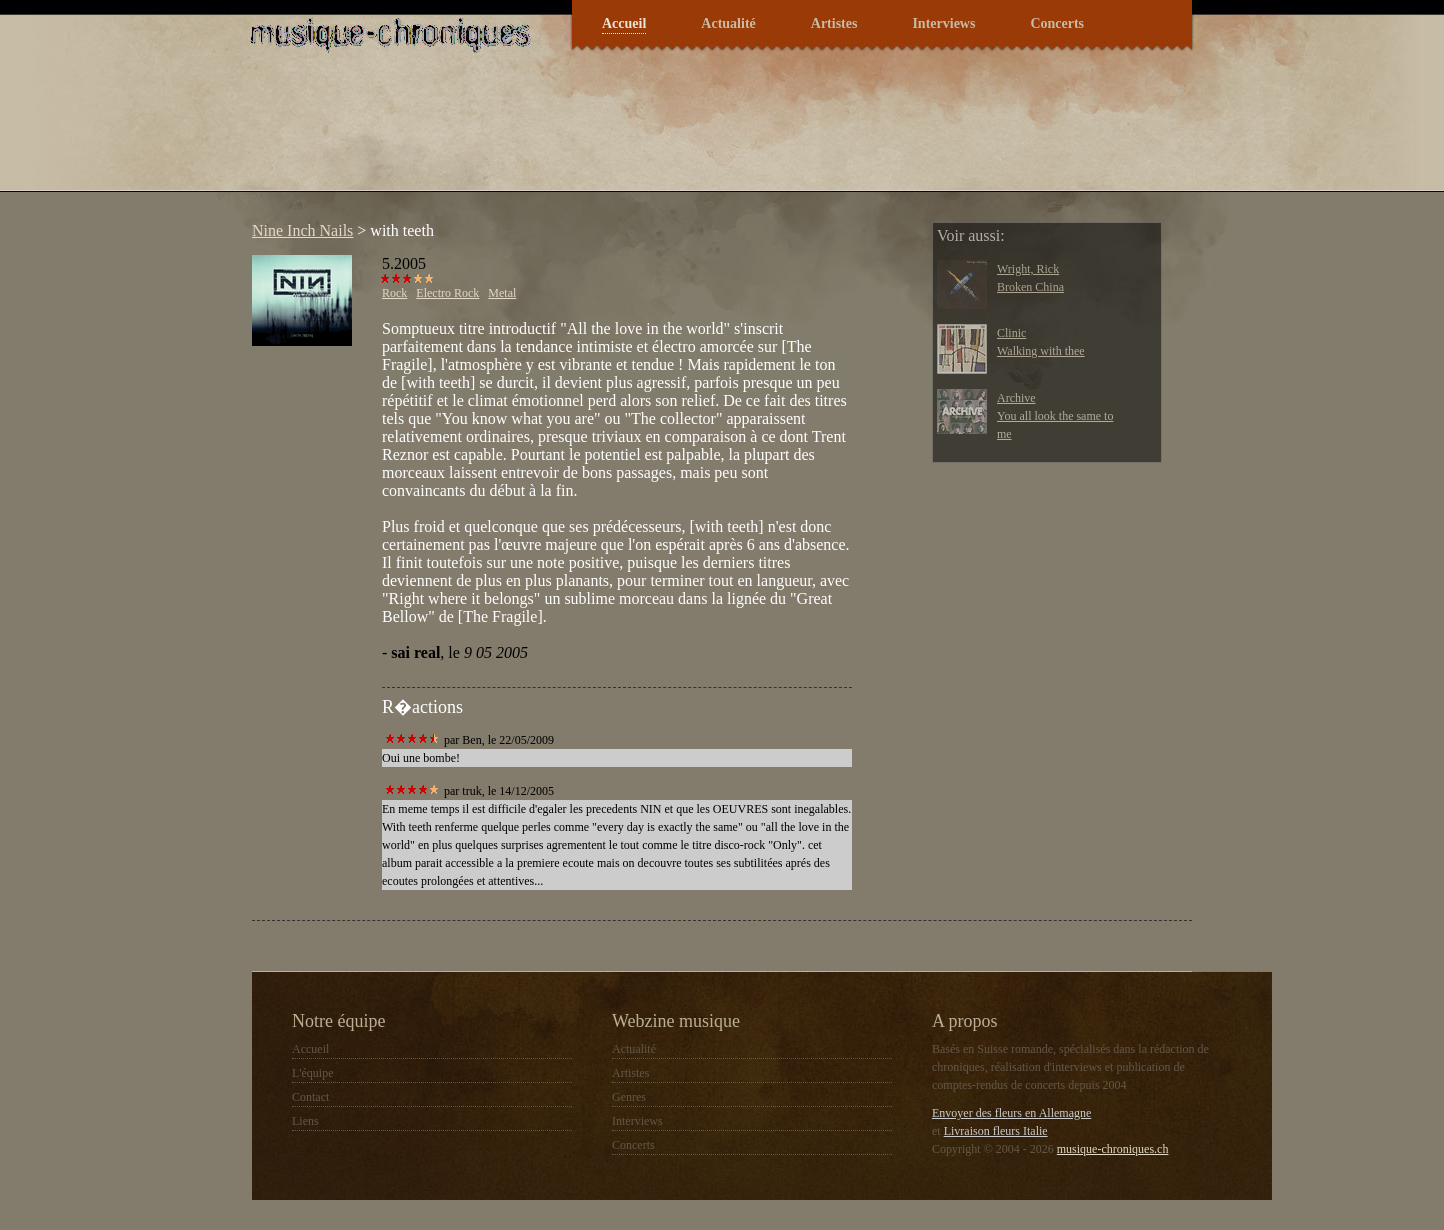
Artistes (834, 23)
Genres (629, 1097)
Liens (305, 1121)
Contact (310, 1097)
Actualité (728, 23)
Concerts (1057, 23)
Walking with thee (1041, 351)
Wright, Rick (1028, 269)
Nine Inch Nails (302, 230)
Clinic (1011, 333)
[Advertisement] (606, 134)
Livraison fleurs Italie (996, 1131)
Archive (1016, 398)
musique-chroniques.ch (1113, 1149)
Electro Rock (447, 293)
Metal (502, 293)
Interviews (943, 23)
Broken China (1030, 287)
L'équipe (312, 1073)
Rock (394, 293)
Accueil (624, 23)
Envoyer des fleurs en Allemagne (1011, 1113)
